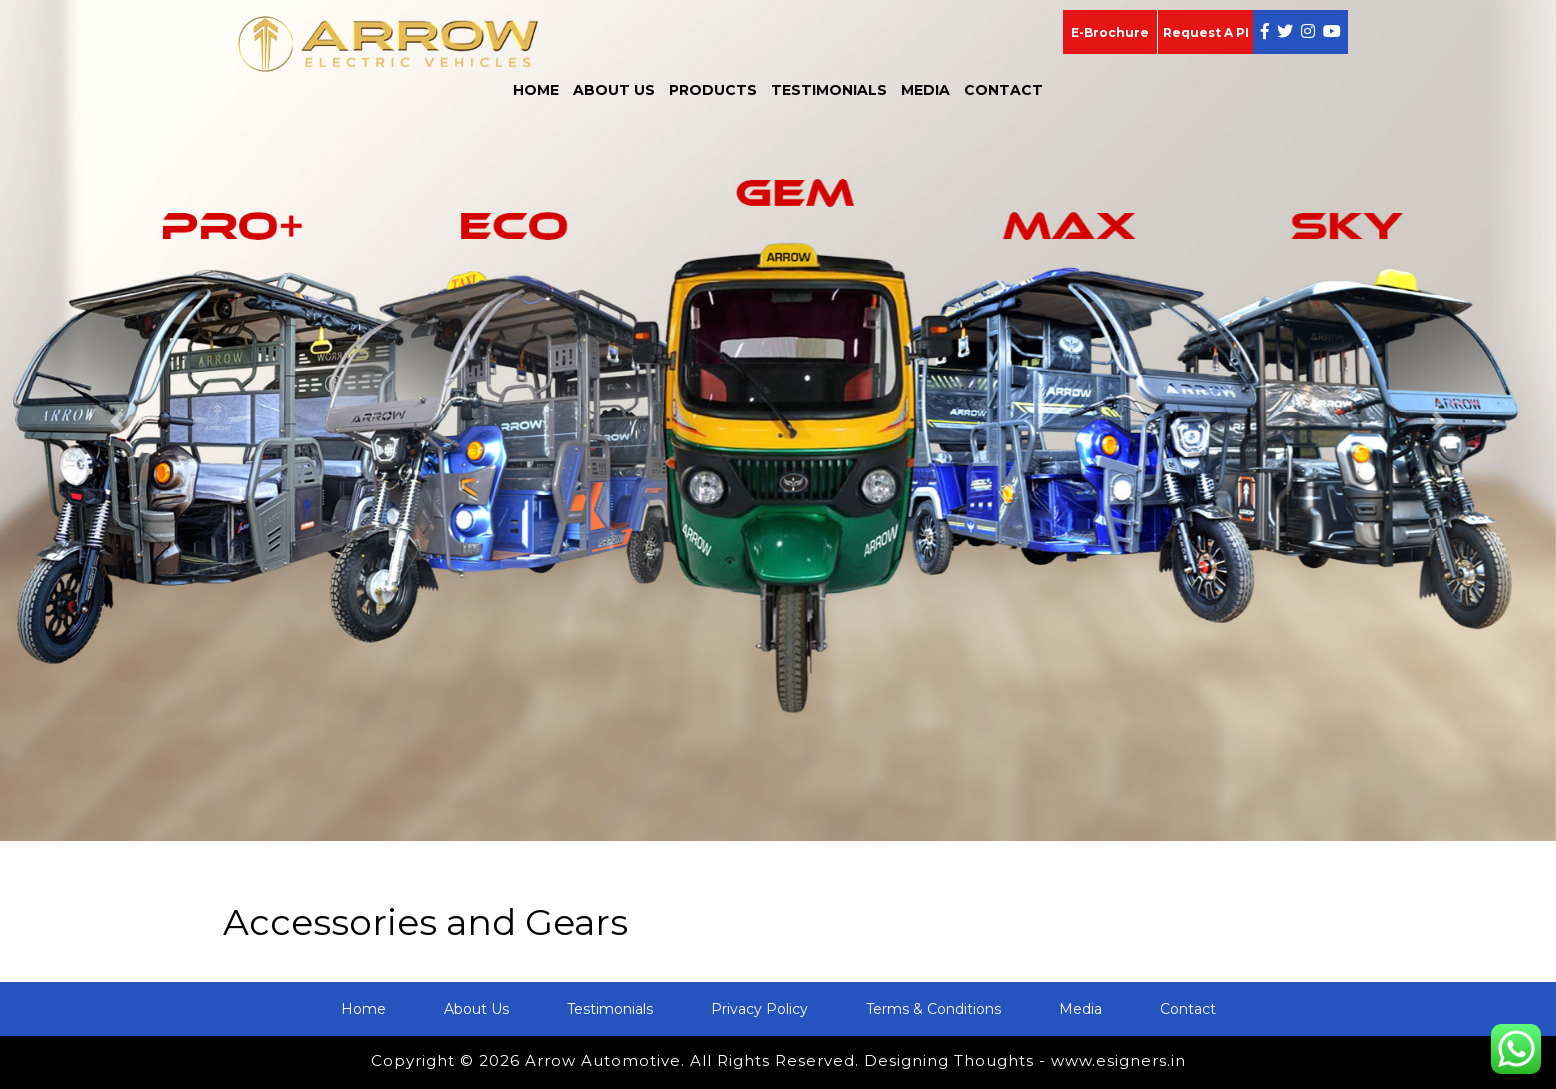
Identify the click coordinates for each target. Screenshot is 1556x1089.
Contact (1003, 90)
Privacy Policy (759, 1009)
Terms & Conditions (933, 1009)
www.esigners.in (1118, 1060)
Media (925, 90)
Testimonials (829, 90)
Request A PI (1206, 32)
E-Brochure (1110, 32)
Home (536, 90)
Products (713, 90)
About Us (614, 90)
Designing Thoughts (949, 1060)
